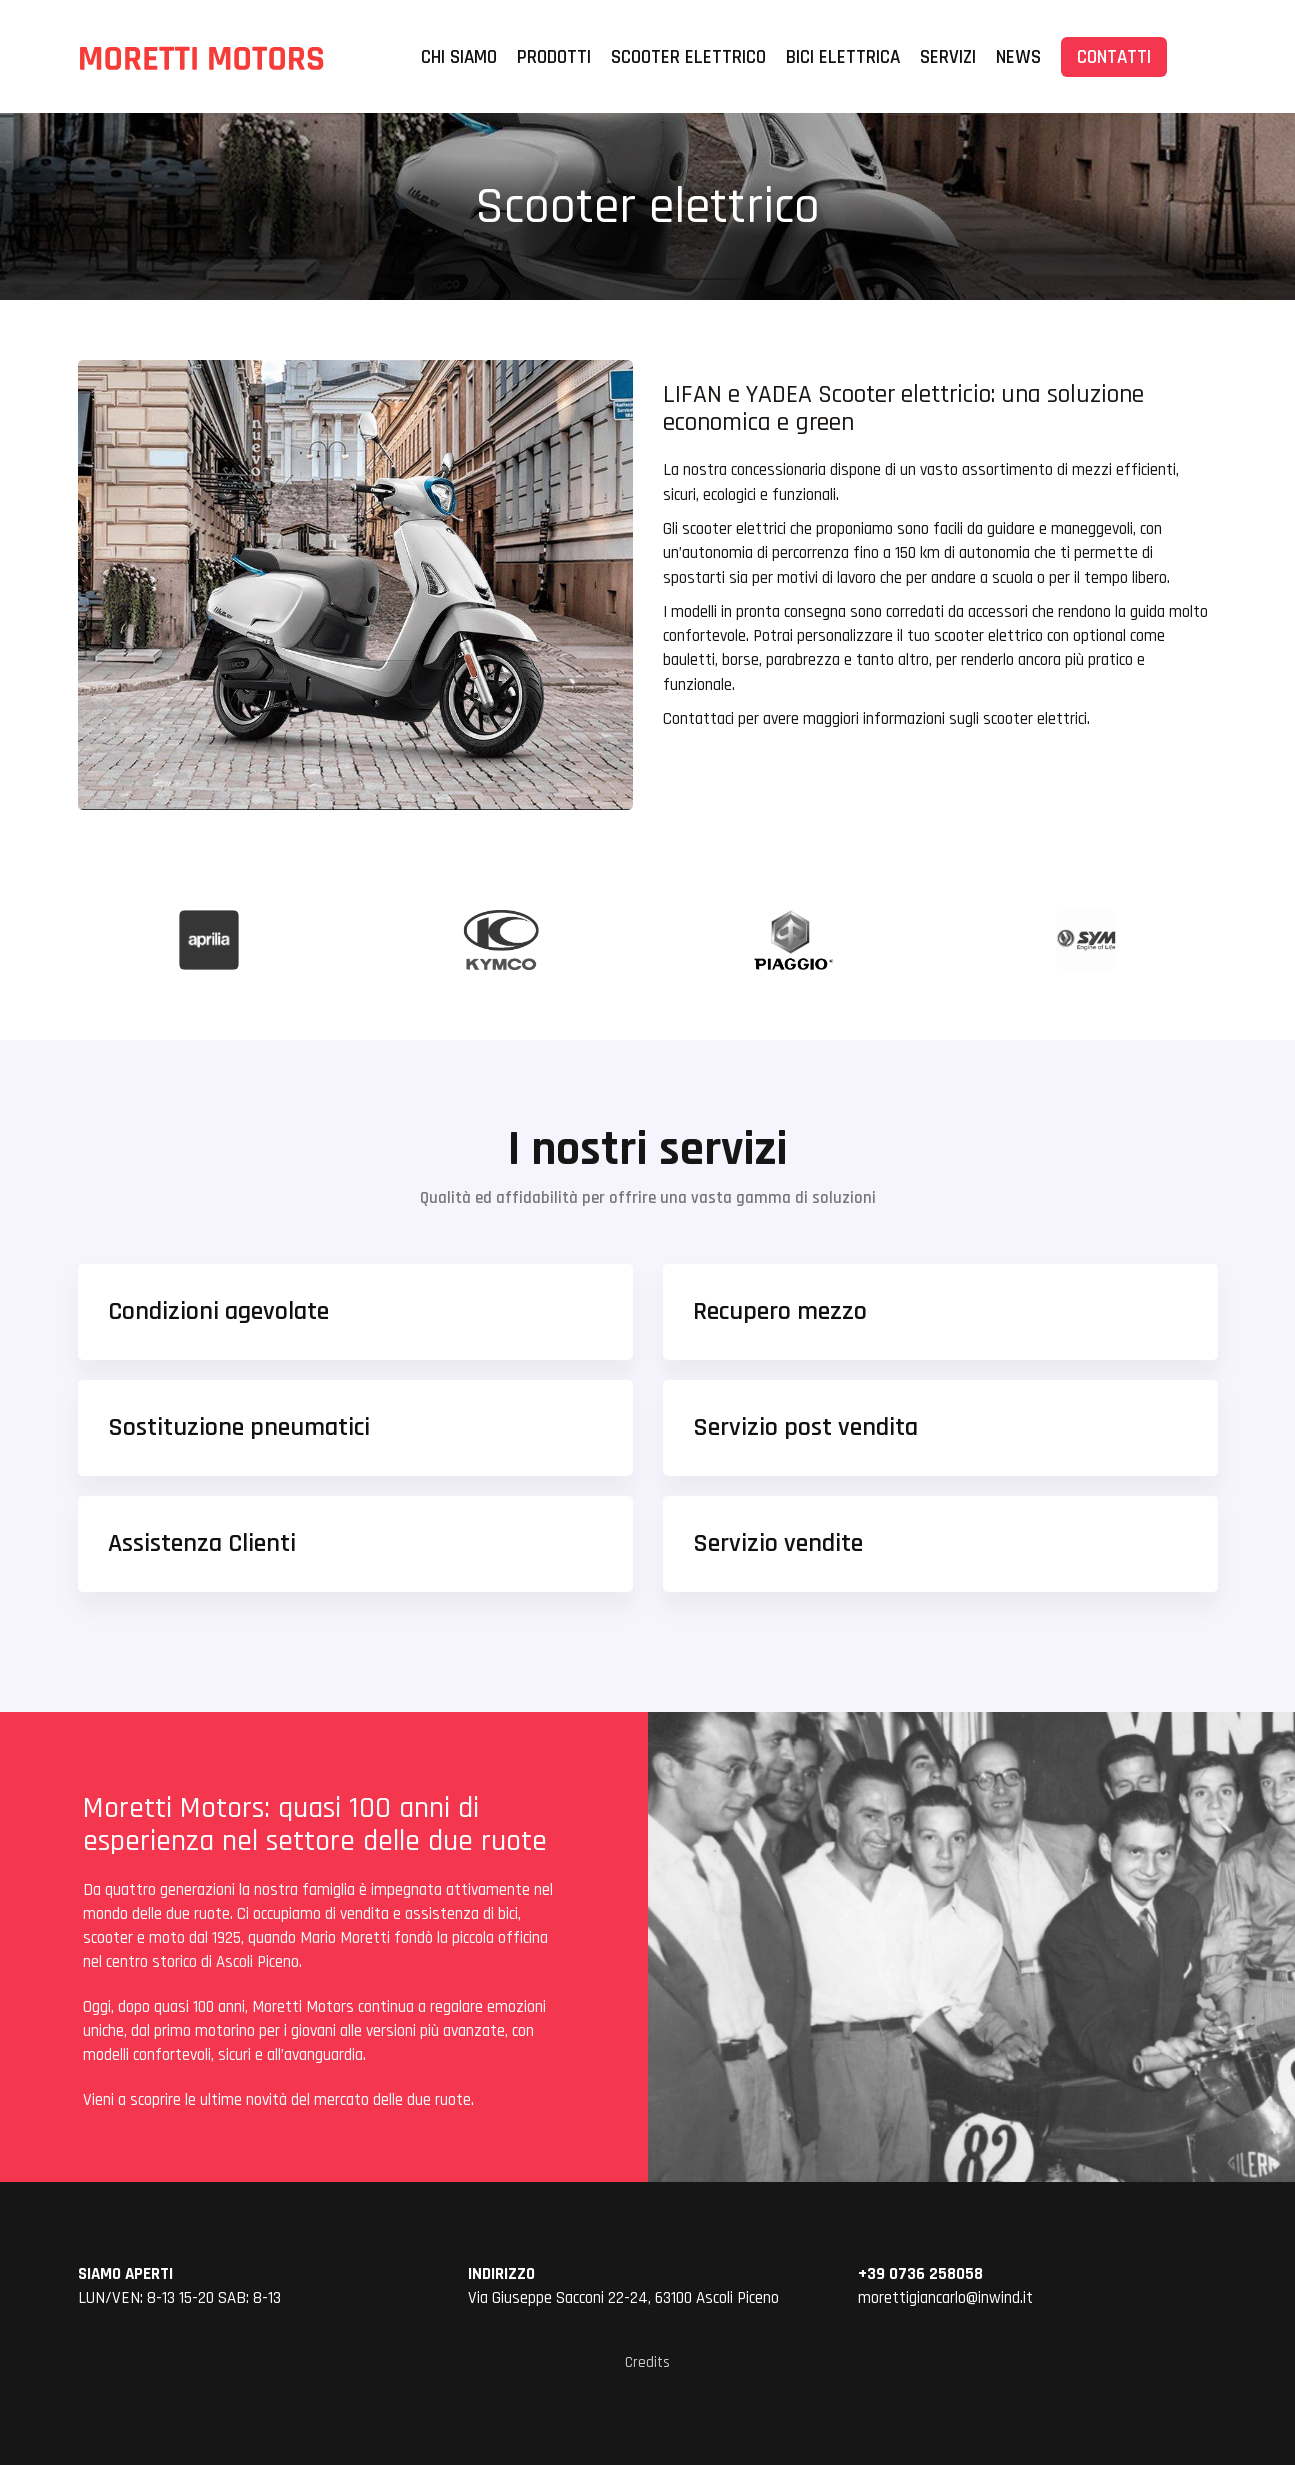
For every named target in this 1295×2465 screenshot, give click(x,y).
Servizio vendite (778, 1543)
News (1018, 57)
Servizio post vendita (805, 1427)
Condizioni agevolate (218, 1311)
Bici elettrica (843, 57)
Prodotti (554, 57)
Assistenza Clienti (202, 1543)
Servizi (948, 57)
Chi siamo (459, 57)
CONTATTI (1114, 57)
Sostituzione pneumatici (239, 1427)
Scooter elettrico (688, 57)
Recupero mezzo (780, 1311)
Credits (647, 2362)
